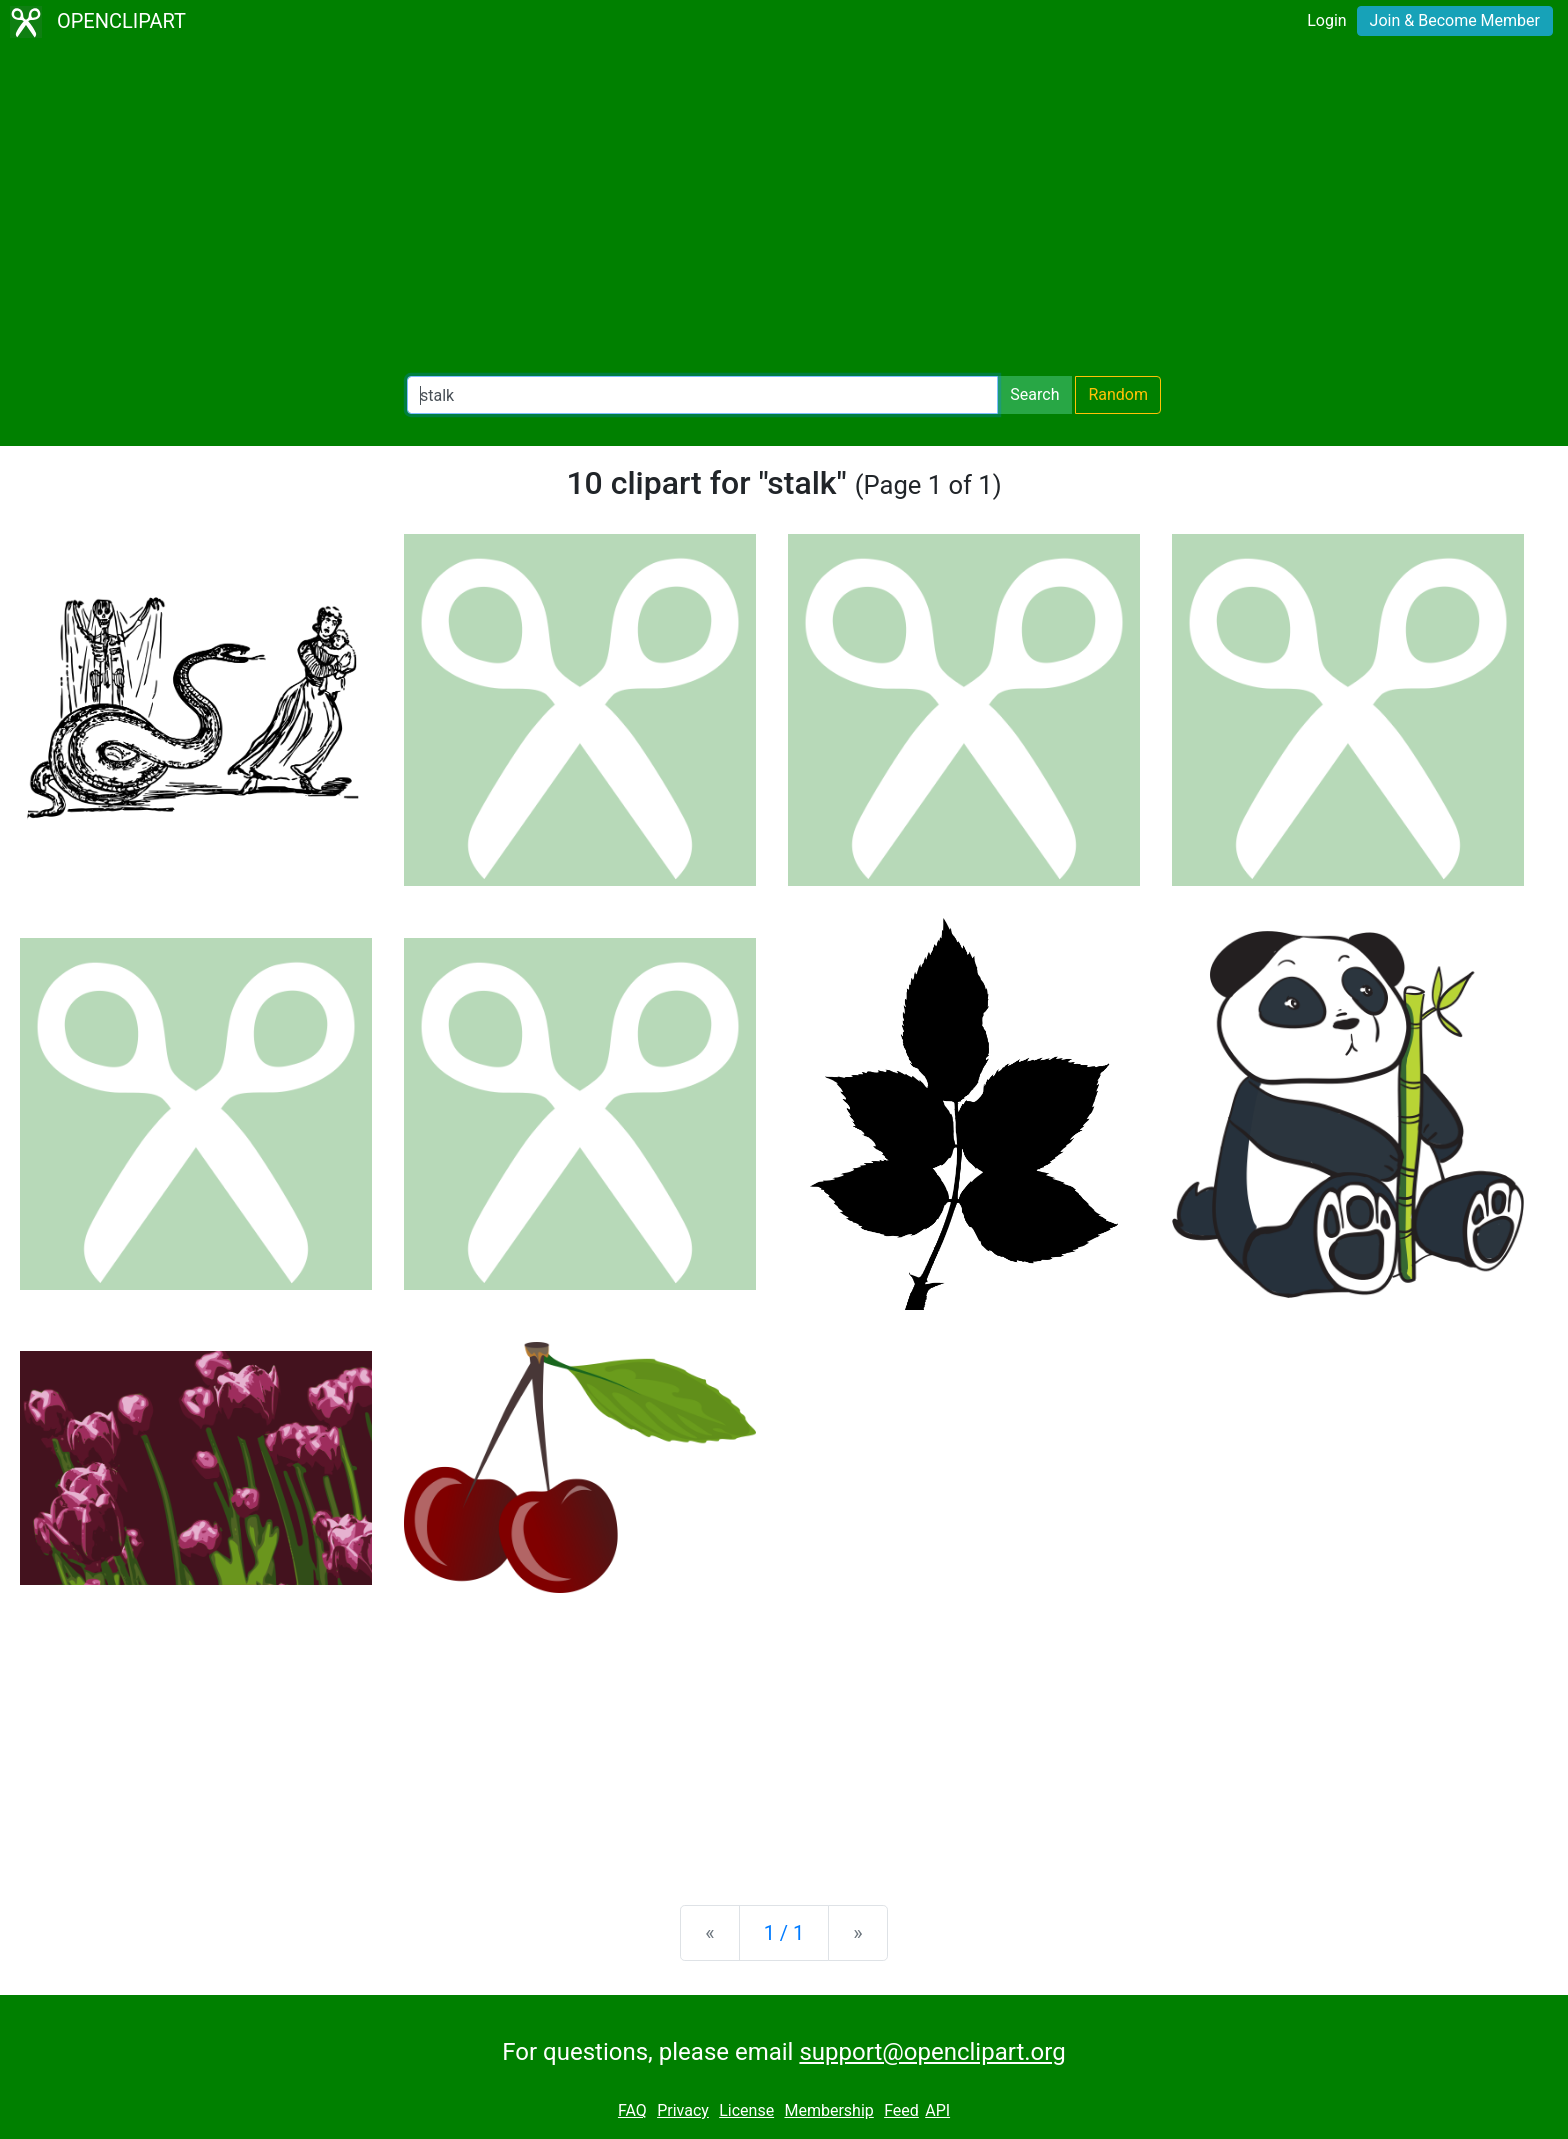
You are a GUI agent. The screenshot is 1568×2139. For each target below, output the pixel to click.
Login (1326, 20)
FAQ (632, 2110)
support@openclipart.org (932, 2052)
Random (1118, 394)
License (746, 2110)
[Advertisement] (784, 210)
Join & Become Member (1455, 20)
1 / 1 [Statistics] (784, 1933)
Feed (901, 2110)
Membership (828, 2110)
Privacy (683, 2110)
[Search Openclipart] (702, 395)
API (937, 2110)
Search (1034, 394)
